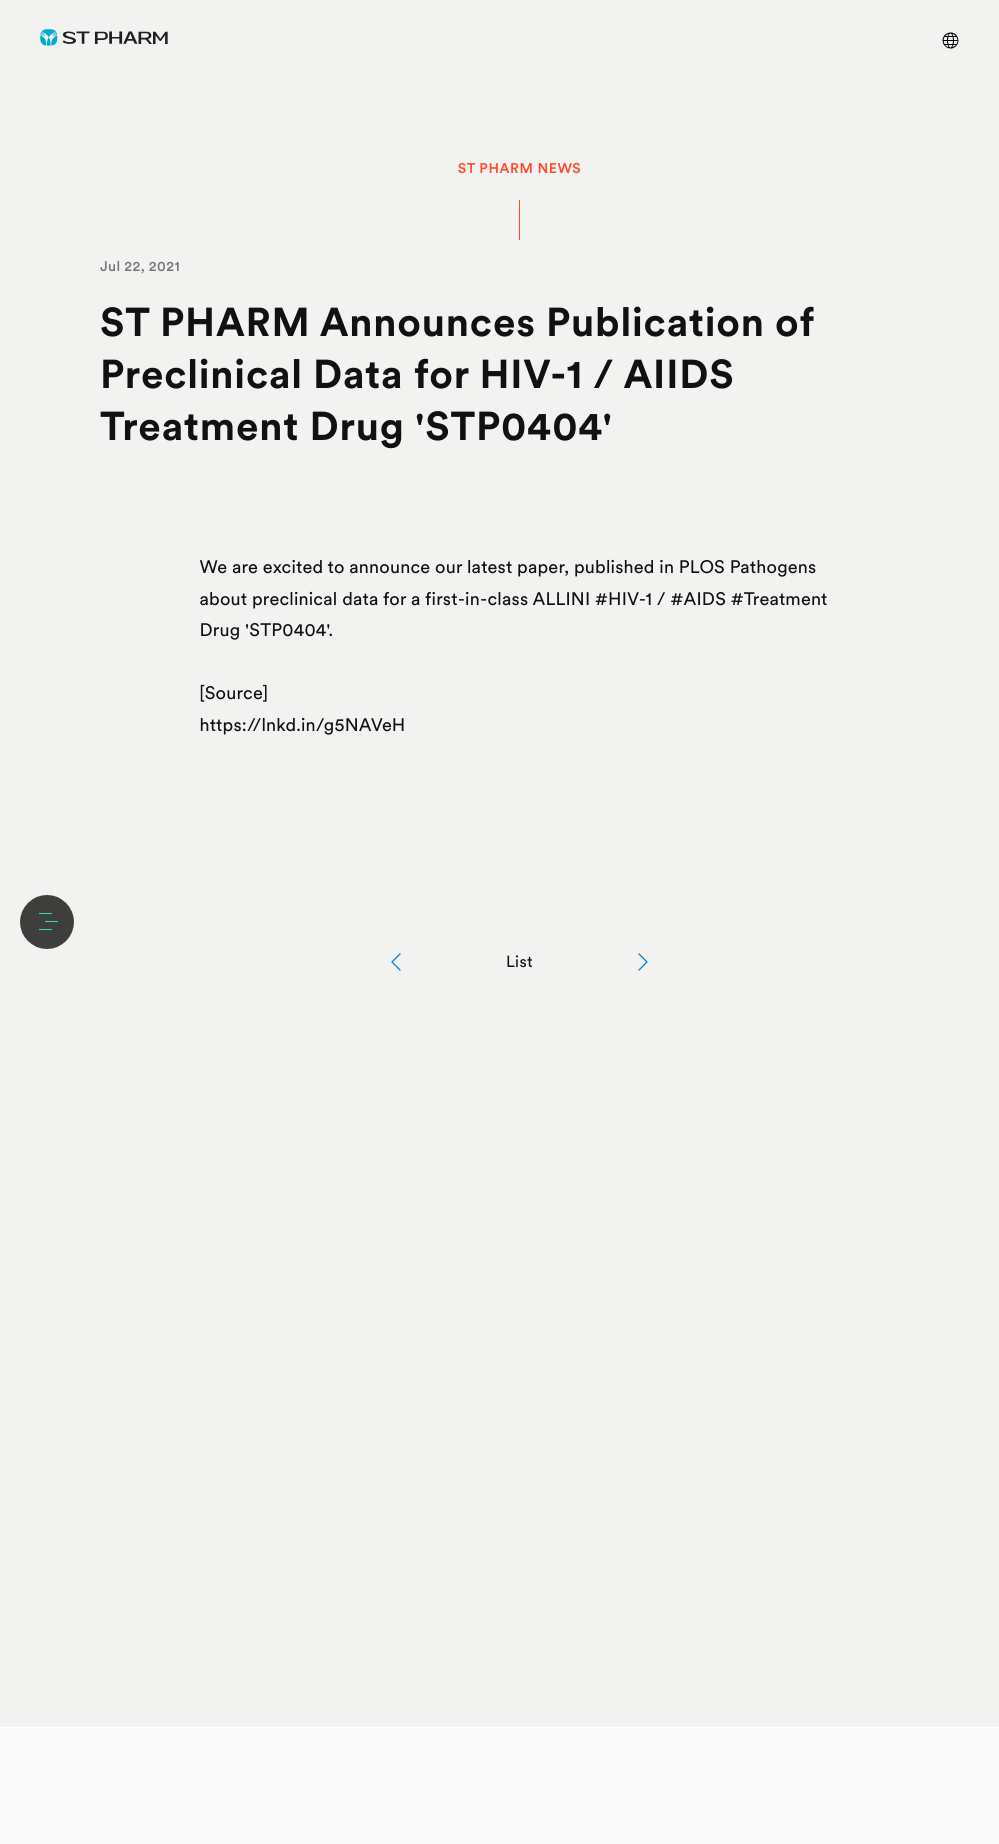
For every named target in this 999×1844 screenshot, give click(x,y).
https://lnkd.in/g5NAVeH (303, 725)
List (519, 961)
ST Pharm (104, 37)
